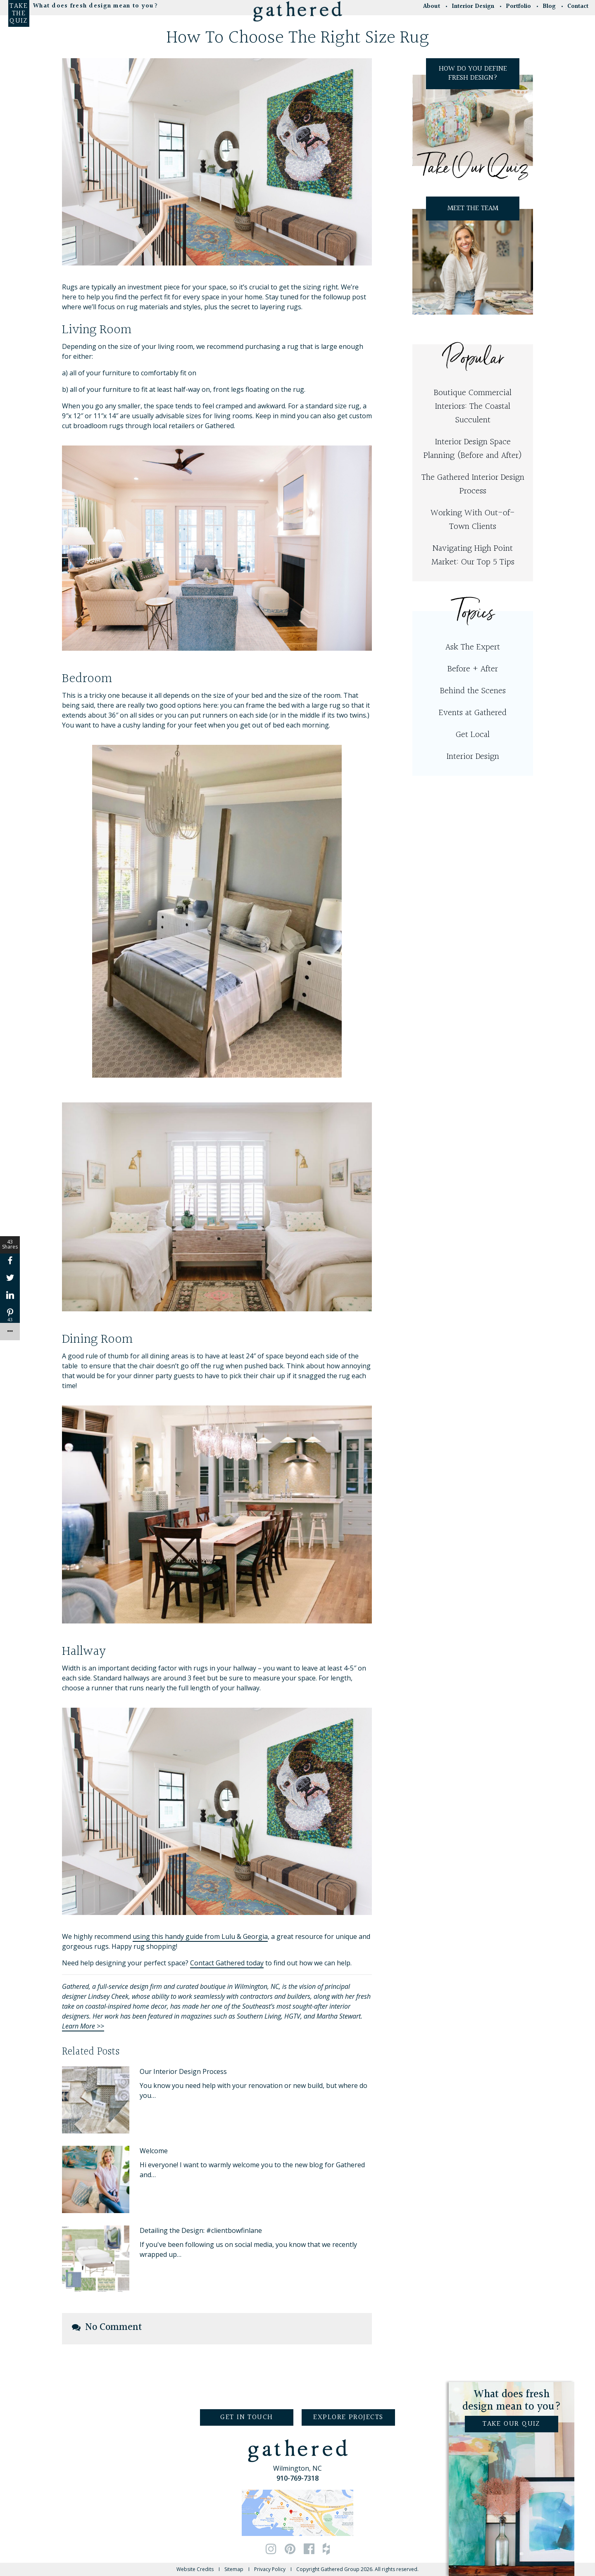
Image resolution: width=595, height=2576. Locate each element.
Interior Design (473, 756)
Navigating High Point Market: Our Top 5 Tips (472, 555)
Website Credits (195, 2569)
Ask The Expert (472, 647)
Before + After (472, 669)
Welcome (154, 2150)
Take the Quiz (19, 13)
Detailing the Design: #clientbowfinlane (201, 2230)
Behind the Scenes (473, 691)
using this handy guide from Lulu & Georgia (200, 1936)
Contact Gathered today (227, 1962)
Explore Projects (348, 2417)
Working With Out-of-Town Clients (473, 520)
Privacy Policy (270, 2569)
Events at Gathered (473, 713)
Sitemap (233, 2569)
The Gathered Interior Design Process (472, 484)
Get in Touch (246, 2417)
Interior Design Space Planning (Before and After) (473, 449)
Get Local (473, 735)
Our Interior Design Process (183, 2071)
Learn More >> (83, 2026)
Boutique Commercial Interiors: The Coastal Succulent (473, 406)
